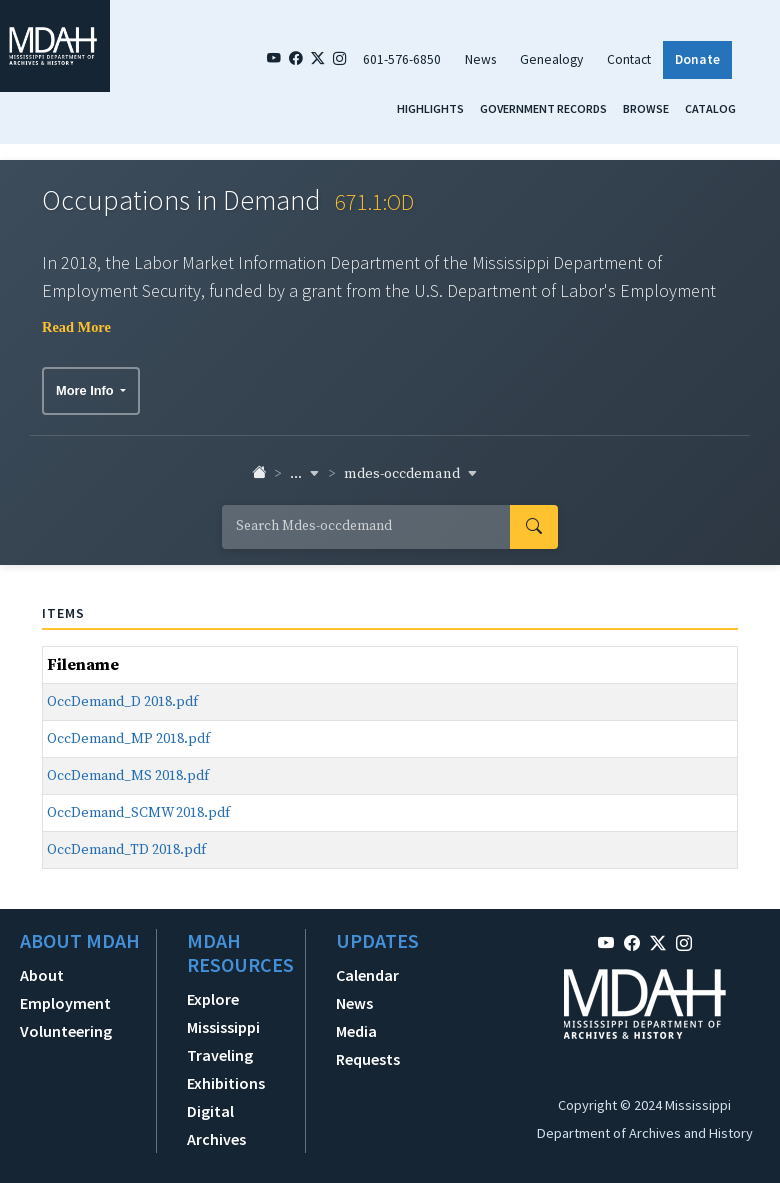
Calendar (367, 975)
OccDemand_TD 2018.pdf (126, 850)
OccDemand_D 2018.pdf (122, 702)
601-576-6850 (402, 59)
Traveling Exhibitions (226, 1069)
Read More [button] (76, 327)
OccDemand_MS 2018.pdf (128, 776)
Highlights (430, 108)
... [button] (305, 474)
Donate (697, 59)
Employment (65, 1003)
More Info (86, 390)
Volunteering (66, 1031)
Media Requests (368, 1045)
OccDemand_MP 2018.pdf (128, 739)
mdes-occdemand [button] (411, 474)
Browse (646, 108)
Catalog (710, 108)
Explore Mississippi (223, 1013)
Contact (629, 59)
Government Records (543, 108)
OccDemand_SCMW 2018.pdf (138, 813)
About (42, 975)
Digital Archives (216, 1125)
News (480, 59)
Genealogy (551, 59)
